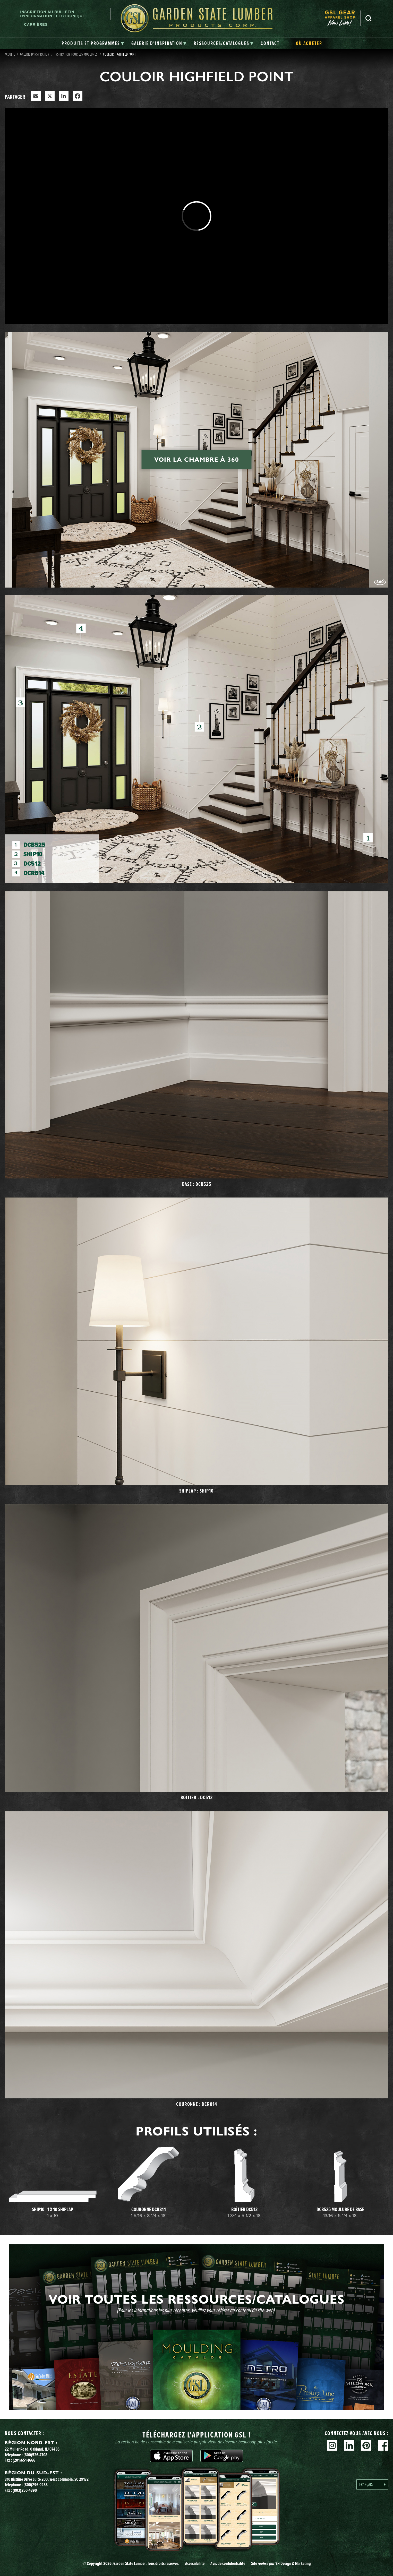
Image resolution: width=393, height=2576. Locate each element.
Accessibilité (194, 2563)
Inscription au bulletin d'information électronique (52, 14)
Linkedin (349, 2445)
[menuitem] (342, 18)
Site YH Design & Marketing (281, 2563)
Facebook (383, 2445)
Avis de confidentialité (227, 2563)
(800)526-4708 (35, 2454)
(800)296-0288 (35, 2484)
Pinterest (366, 2445)
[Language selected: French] (372, 2484)
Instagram (332, 2445)
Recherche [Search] (368, 18)
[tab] (93, 43)
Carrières (36, 24)
